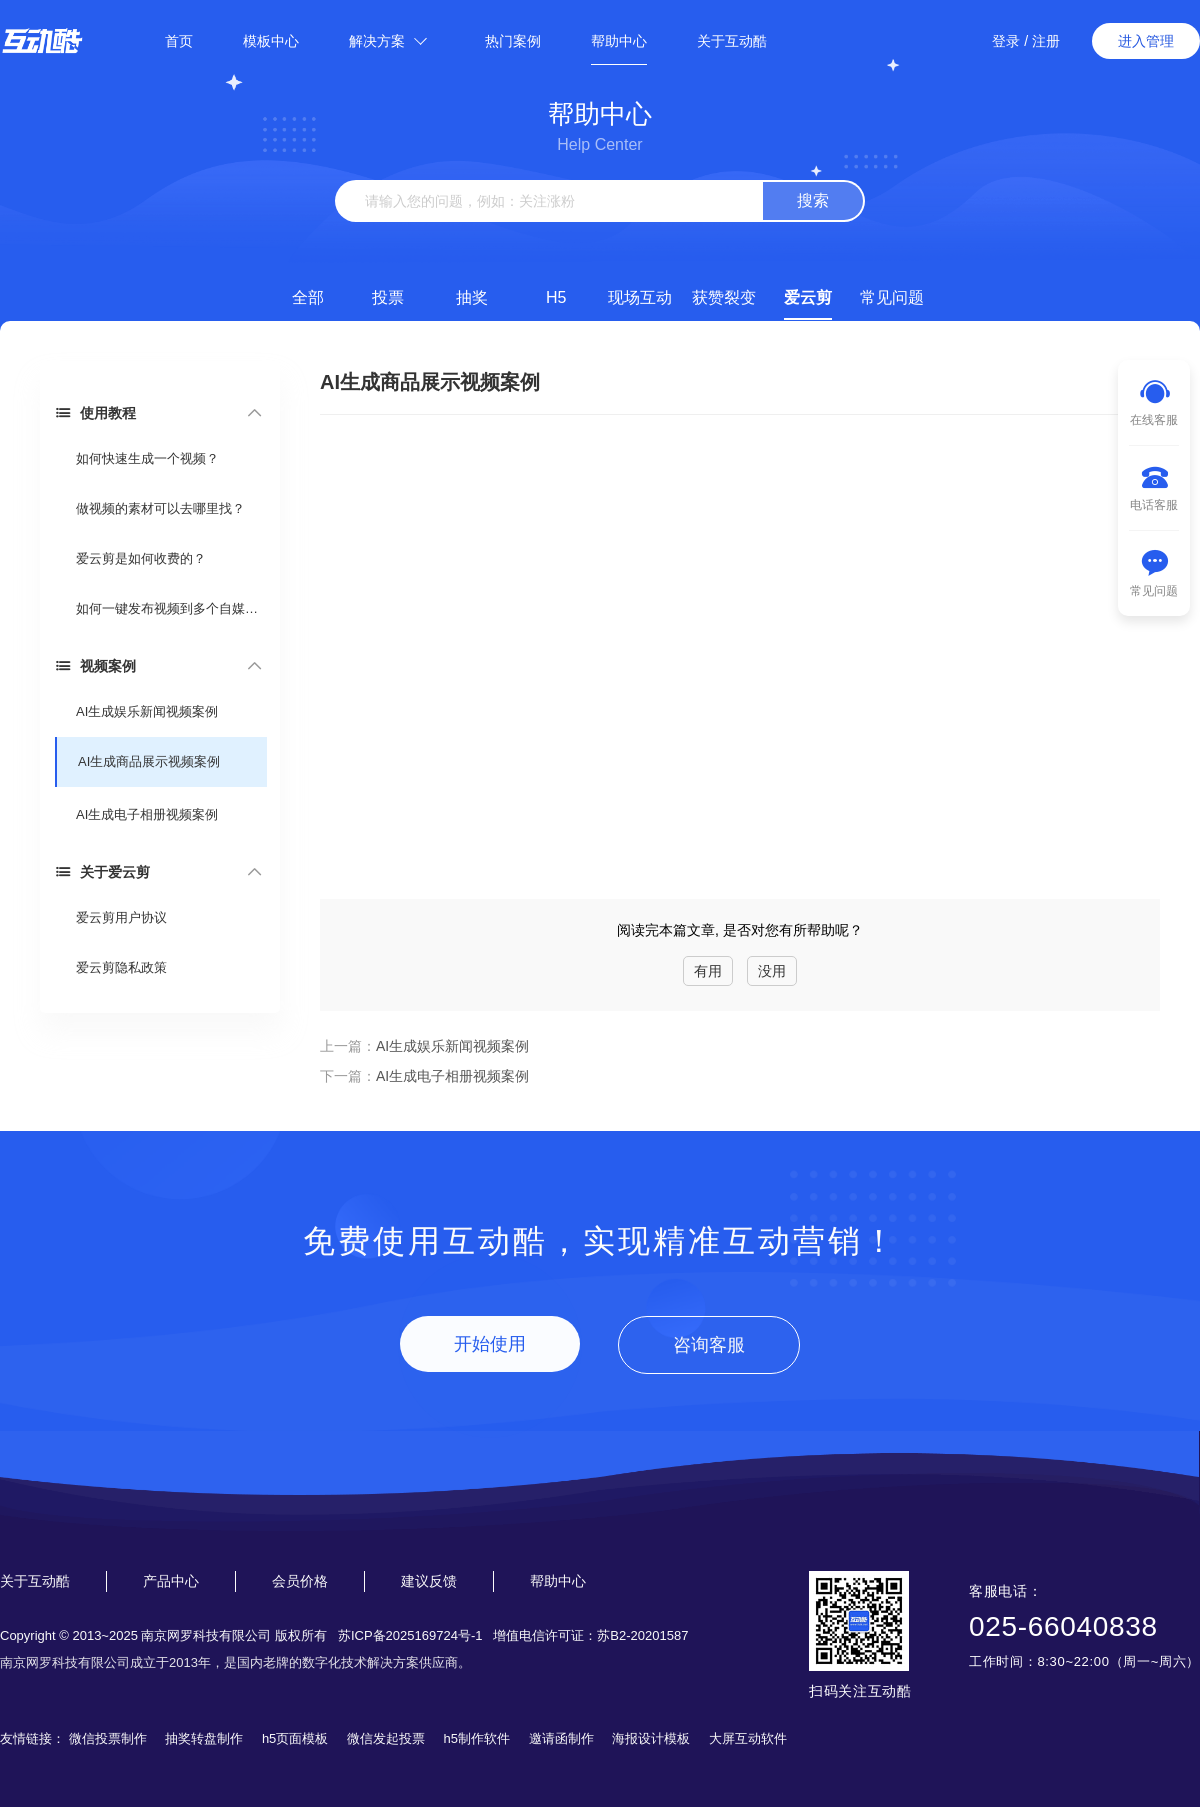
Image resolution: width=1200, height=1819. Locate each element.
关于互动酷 (732, 41)
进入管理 (1146, 41)
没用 (772, 971)
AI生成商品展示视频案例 (149, 761)
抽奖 (472, 297)
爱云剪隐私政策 (121, 967)
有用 (708, 971)
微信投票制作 (108, 1738)
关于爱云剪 (102, 871)
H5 (556, 297)
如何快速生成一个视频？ (147, 458)
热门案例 (513, 41)
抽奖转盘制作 (204, 1738)
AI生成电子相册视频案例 (147, 814)
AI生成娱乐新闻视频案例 (147, 711)
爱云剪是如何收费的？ (141, 558)
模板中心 (271, 41)
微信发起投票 (386, 1738)
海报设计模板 (651, 1738)
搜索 (813, 200)
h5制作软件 (477, 1738)
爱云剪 (808, 297)
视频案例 (95, 665)
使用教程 (95, 412)
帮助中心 (619, 41)
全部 (308, 297)
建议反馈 (429, 1581)
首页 (179, 41)
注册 (1046, 41)
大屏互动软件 (748, 1738)
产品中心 (171, 1581)
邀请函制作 (561, 1738)
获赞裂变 (724, 297)
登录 (1006, 41)
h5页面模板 (295, 1738)
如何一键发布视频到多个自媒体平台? (170, 608)
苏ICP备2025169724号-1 (410, 1635)
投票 (388, 297)
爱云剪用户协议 (121, 917)
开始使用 (490, 1344)
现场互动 (640, 297)
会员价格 (300, 1581)
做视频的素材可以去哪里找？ (160, 508)
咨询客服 (709, 1345)
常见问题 (892, 297)
